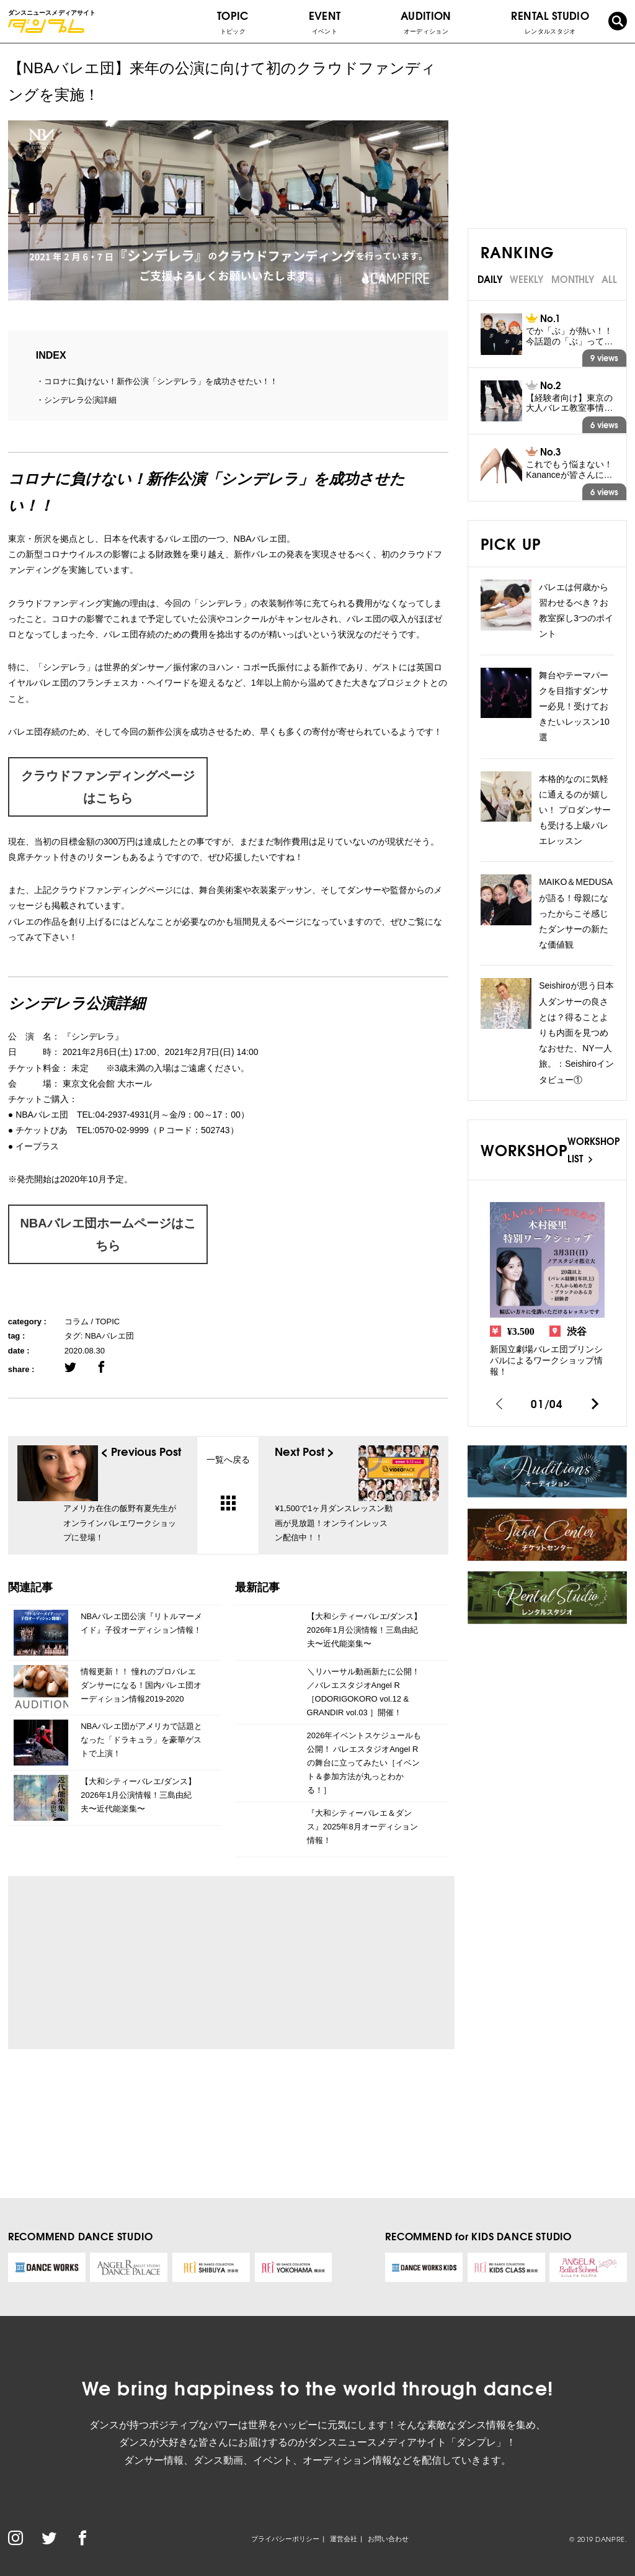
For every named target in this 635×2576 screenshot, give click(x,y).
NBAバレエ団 (109, 1335)
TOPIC (233, 22)
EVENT (325, 22)
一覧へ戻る (228, 1482)
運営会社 (343, 2538)
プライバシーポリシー (285, 2538)
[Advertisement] (133, 1962)
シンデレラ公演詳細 (80, 400)
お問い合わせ (388, 2538)
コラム (76, 1321)
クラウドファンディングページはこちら (108, 787)
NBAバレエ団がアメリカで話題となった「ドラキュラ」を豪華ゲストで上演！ (141, 1739)
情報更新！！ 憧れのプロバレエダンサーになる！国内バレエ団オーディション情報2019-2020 (141, 1685)
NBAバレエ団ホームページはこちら (107, 1234)
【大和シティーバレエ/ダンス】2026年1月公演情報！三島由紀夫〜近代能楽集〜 (138, 1795)
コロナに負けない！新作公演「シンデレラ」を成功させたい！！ (161, 381)
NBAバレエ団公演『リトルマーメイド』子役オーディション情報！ (141, 1623)
